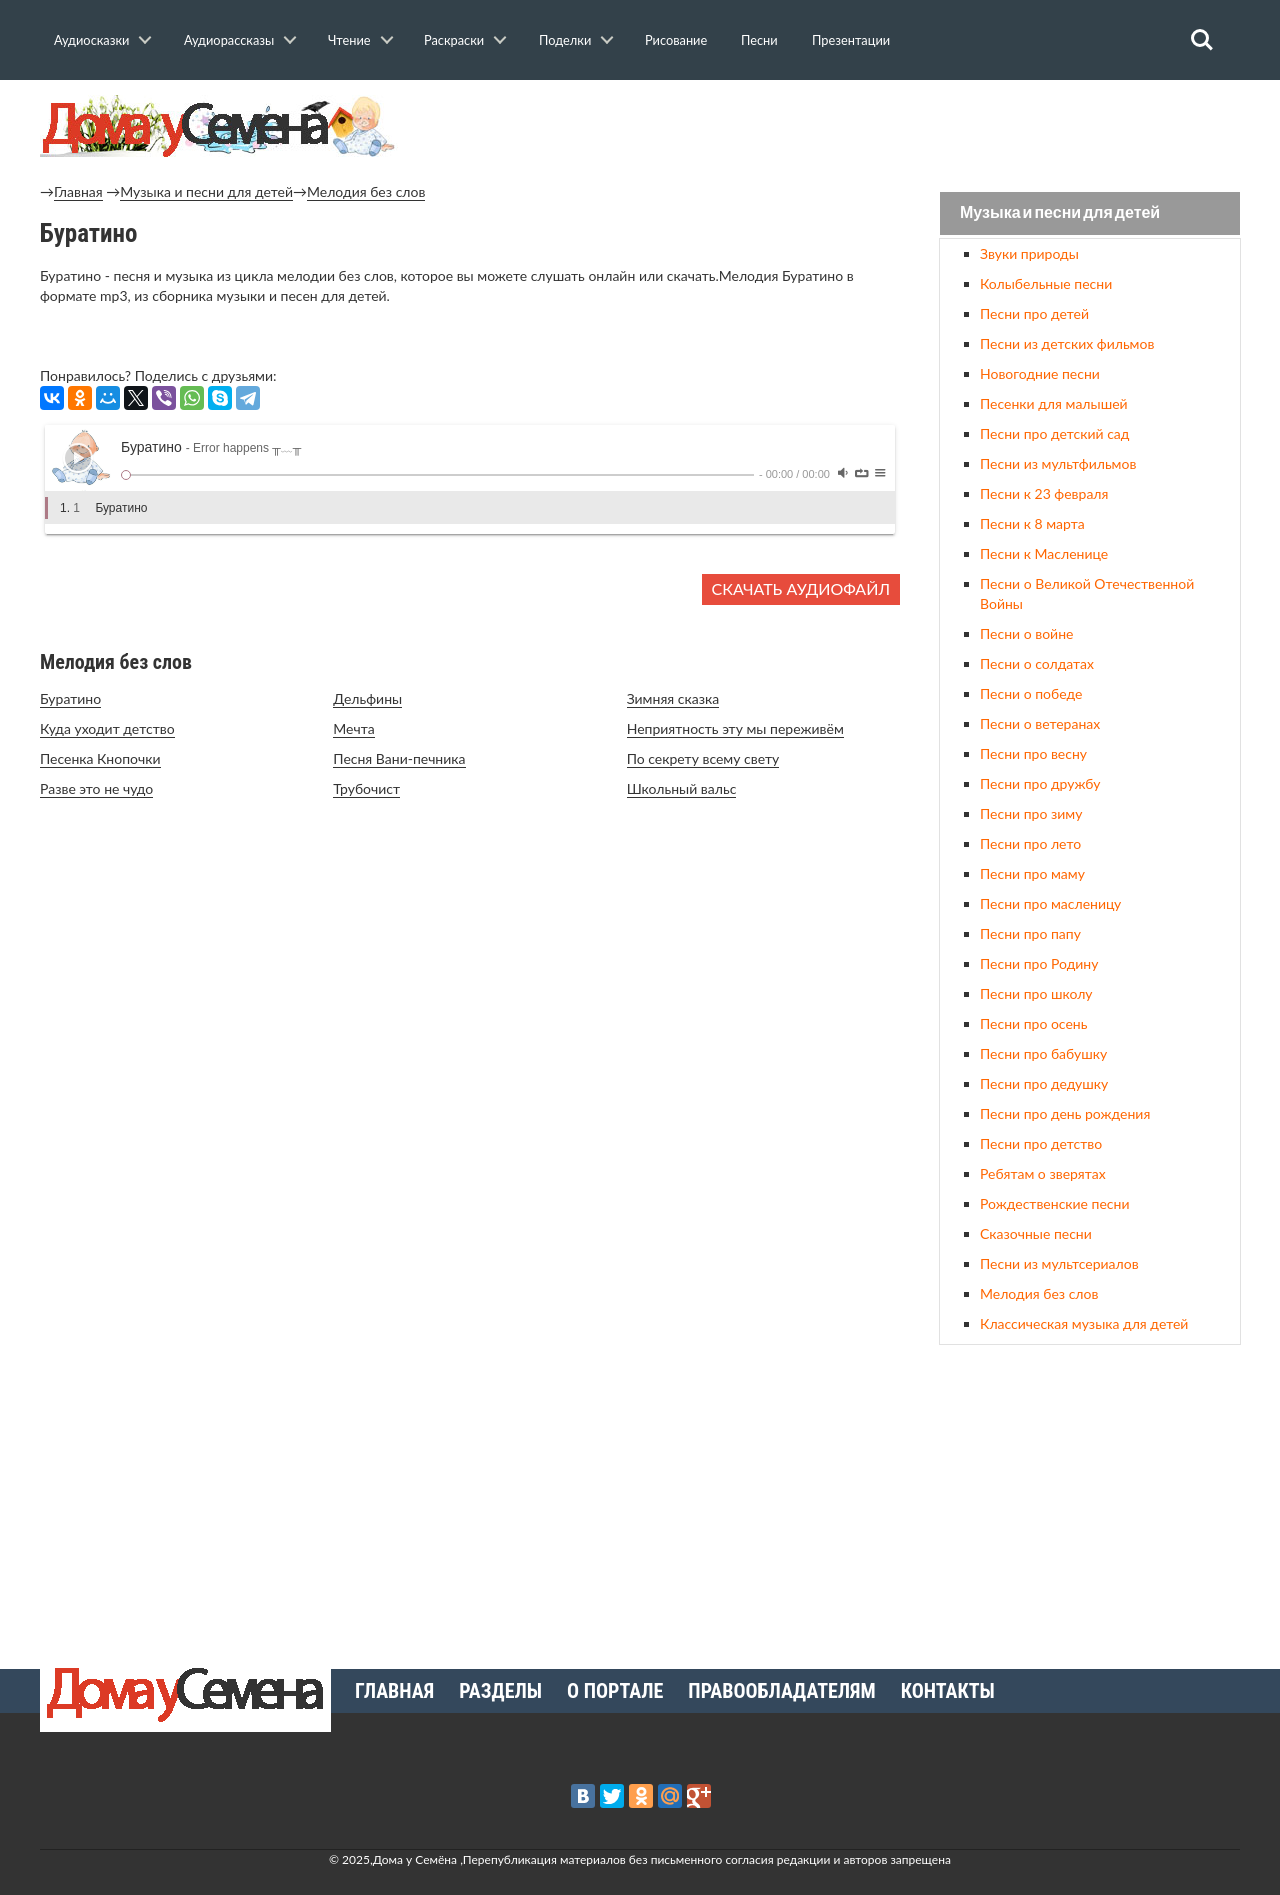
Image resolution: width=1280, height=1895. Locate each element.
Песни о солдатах (1037, 663)
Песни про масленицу (1050, 903)
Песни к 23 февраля (1044, 493)
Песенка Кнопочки (100, 758)
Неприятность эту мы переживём (735, 728)
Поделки (565, 40)
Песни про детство (1041, 1143)
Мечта (353, 728)
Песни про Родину (1039, 963)
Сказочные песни (1036, 1233)
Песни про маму (1032, 873)
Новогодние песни (1040, 373)
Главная (78, 191)
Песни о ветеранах (1040, 723)
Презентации (851, 40)
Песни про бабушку (1043, 1053)
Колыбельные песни (1046, 283)
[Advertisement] (1090, 1499)
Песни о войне (1026, 633)
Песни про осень (1033, 1023)
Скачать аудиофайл (801, 588)
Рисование (676, 40)
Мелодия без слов (366, 191)
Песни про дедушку (1044, 1083)
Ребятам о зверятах (1043, 1173)
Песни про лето (1030, 843)
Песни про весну (1033, 753)
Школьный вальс (682, 788)
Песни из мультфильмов (1058, 463)
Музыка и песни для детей (206, 191)
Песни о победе (1031, 693)
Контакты (948, 1691)
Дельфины (367, 698)
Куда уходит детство (107, 728)
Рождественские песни (1055, 1203)
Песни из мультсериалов (1059, 1263)
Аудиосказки (91, 40)
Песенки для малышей (1054, 403)
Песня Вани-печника (399, 758)
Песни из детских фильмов (1067, 343)
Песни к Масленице (1044, 553)
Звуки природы (1029, 253)
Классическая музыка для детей (1084, 1323)
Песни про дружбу (1040, 783)
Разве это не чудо (96, 788)
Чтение (349, 40)
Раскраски (454, 40)
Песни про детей (1034, 313)
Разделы (500, 1691)
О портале (615, 1691)
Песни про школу (1036, 993)
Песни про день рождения (1065, 1113)
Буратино (70, 698)
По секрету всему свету (703, 758)
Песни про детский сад (1054, 433)
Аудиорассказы (229, 40)
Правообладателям (781, 1691)
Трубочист (366, 788)
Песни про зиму (1031, 813)
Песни (759, 40)
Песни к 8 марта (1032, 523)
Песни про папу (1030, 933)
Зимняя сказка (673, 698)
